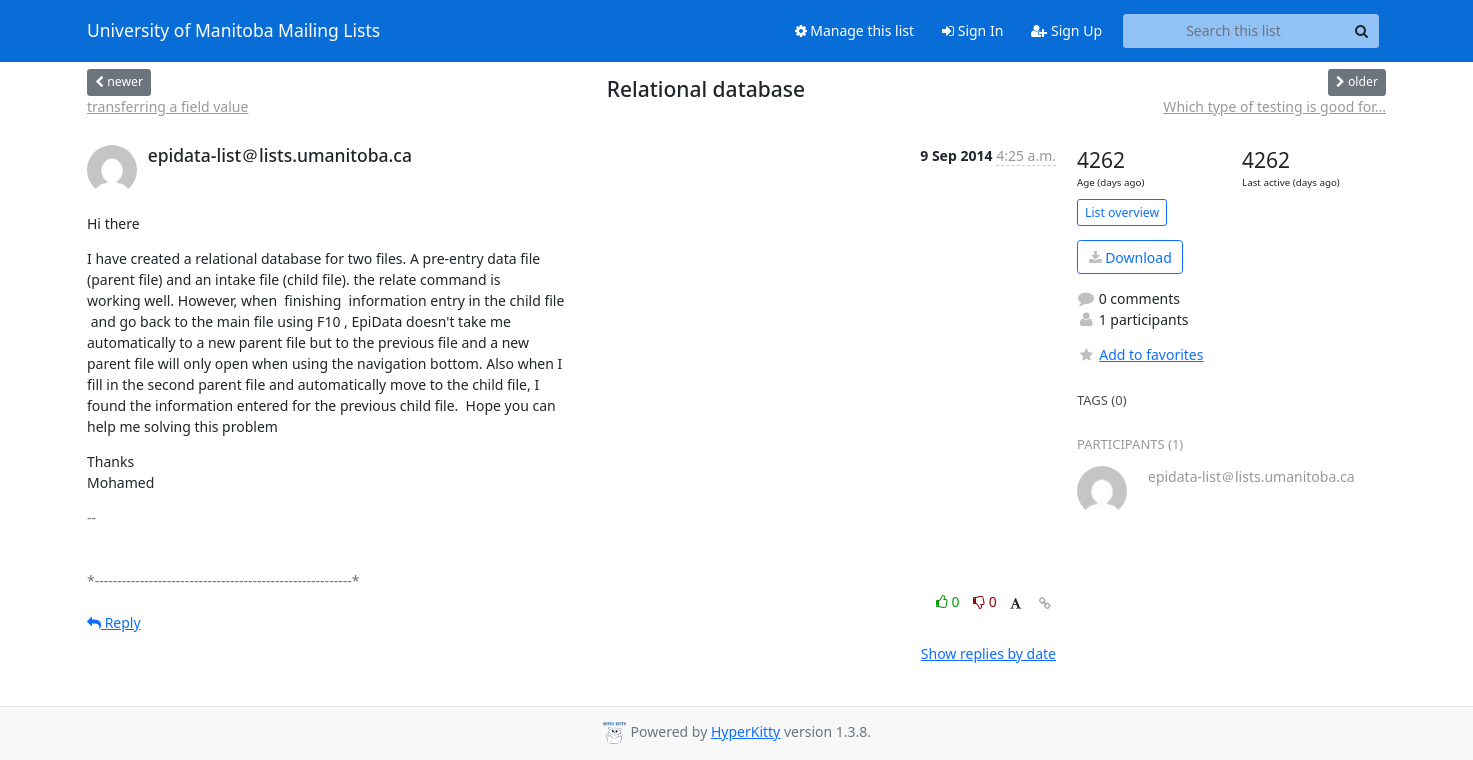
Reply (114, 622)
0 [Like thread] (949, 601)
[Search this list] (1233, 31)
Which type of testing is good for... (1274, 106)
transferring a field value (167, 106)
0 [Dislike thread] (985, 601)
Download (1130, 257)
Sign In (972, 30)
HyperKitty (745, 731)
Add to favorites (1140, 354)
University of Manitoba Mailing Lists (233, 31)
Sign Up (1066, 30)
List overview (1122, 212)
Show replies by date (988, 653)
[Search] (1361, 31)
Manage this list (855, 30)
